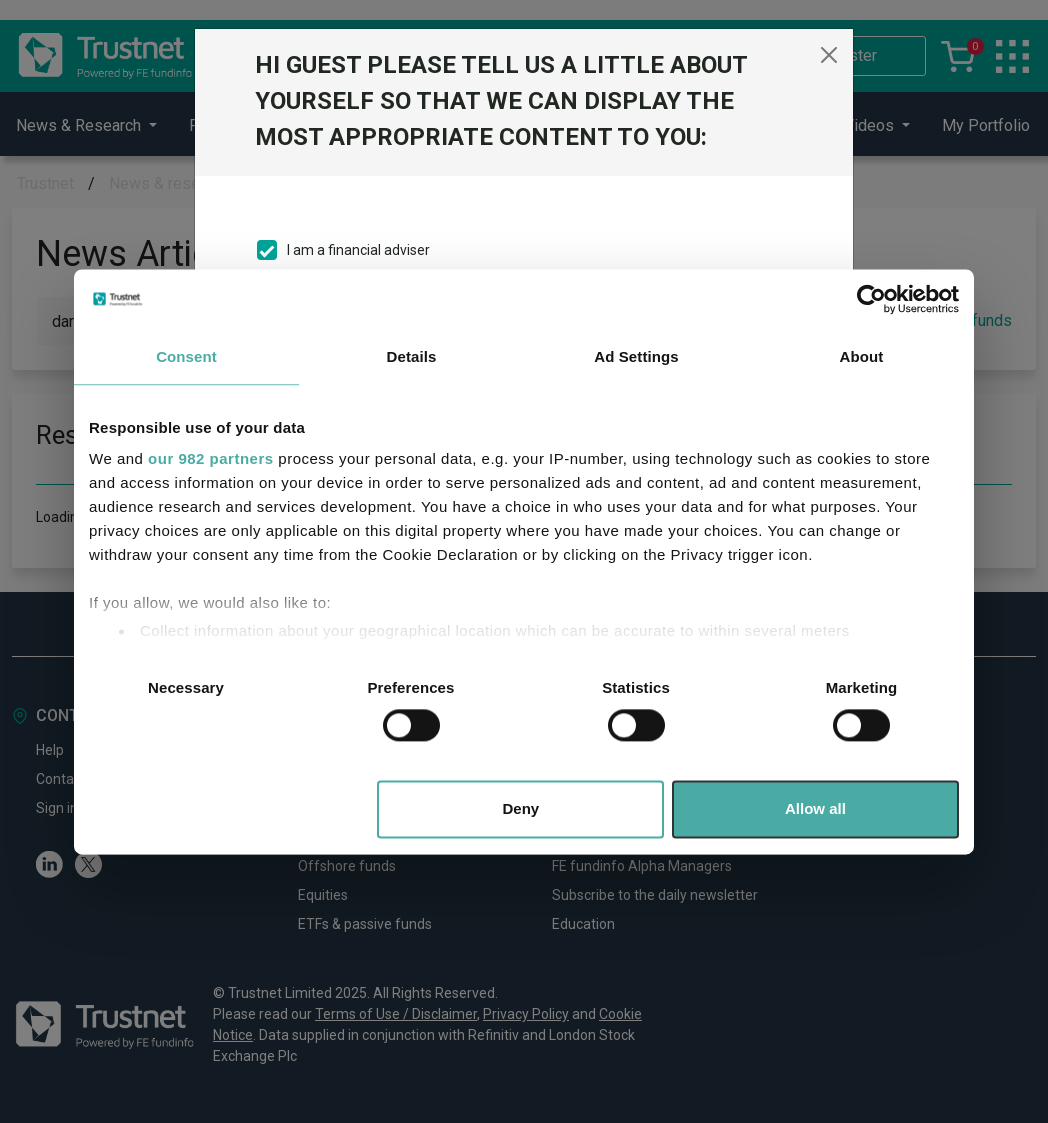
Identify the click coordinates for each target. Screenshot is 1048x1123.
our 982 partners (211, 458)
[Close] (829, 55)
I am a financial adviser (358, 250)
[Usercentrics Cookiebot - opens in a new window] (871, 299)
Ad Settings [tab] (636, 356)
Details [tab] (412, 356)
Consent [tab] (186, 356)
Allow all (815, 808)
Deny (521, 808)
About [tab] (862, 356)
